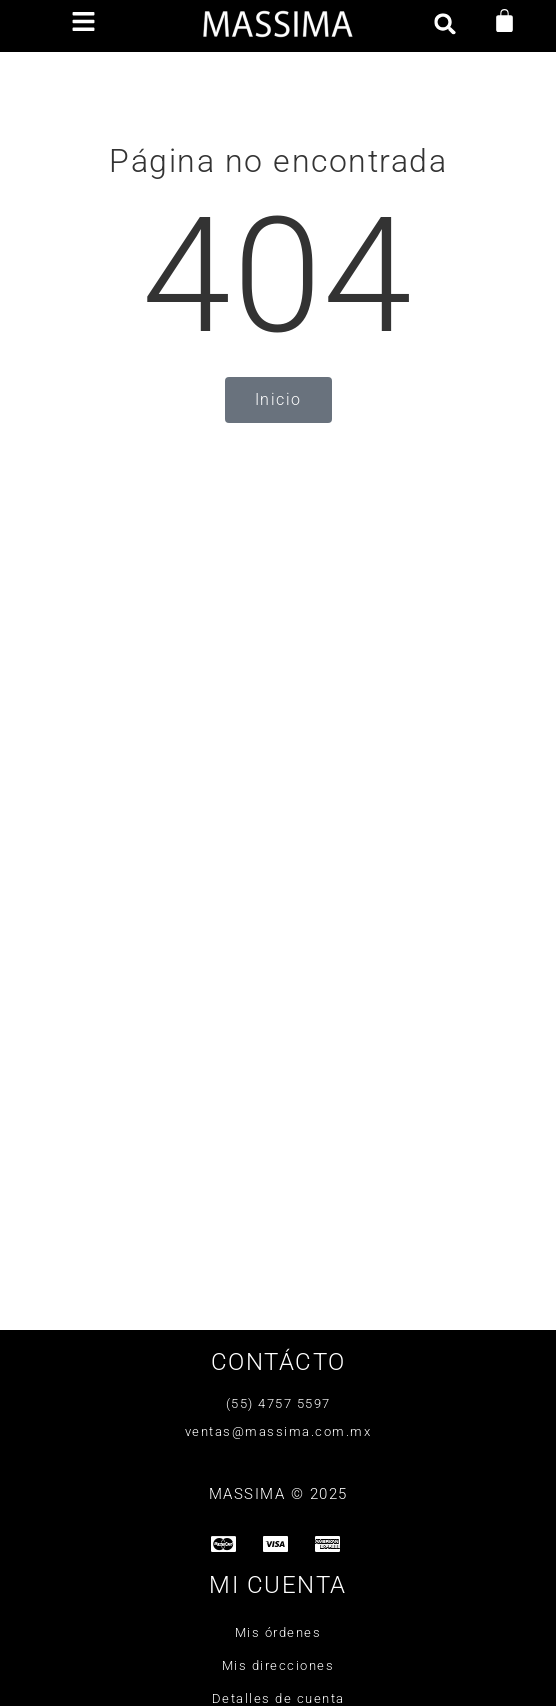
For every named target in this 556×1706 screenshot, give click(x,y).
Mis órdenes (278, 1632)
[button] (83, 23)
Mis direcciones (278, 1665)
